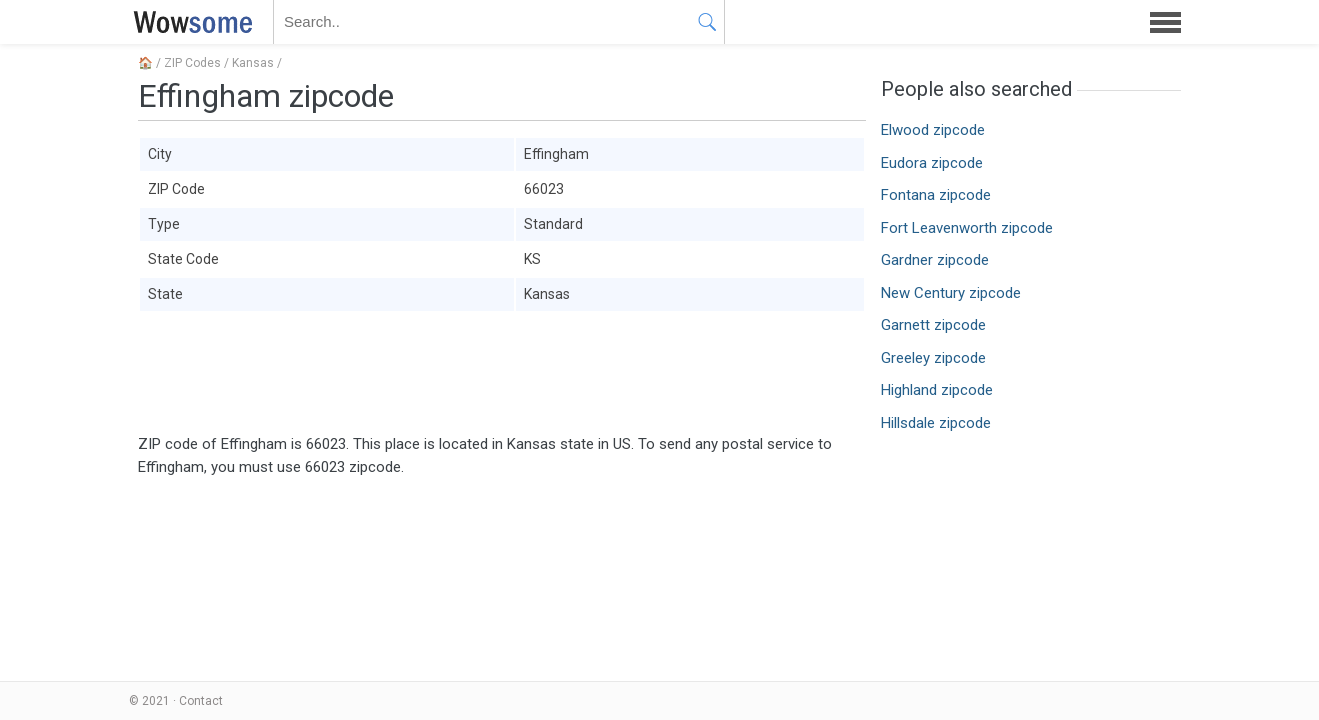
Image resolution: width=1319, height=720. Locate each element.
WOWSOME (189, 22)
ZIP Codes (192, 63)
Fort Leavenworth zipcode (967, 228)
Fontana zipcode (936, 195)
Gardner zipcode (935, 260)
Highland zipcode (937, 390)
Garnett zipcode (933, 325)
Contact (201, 701)
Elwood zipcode (933, 130)
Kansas (253, 63)
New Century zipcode (951, 293)
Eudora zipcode (932, 163)
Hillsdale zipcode (936, 423)
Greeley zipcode (933, 358)
